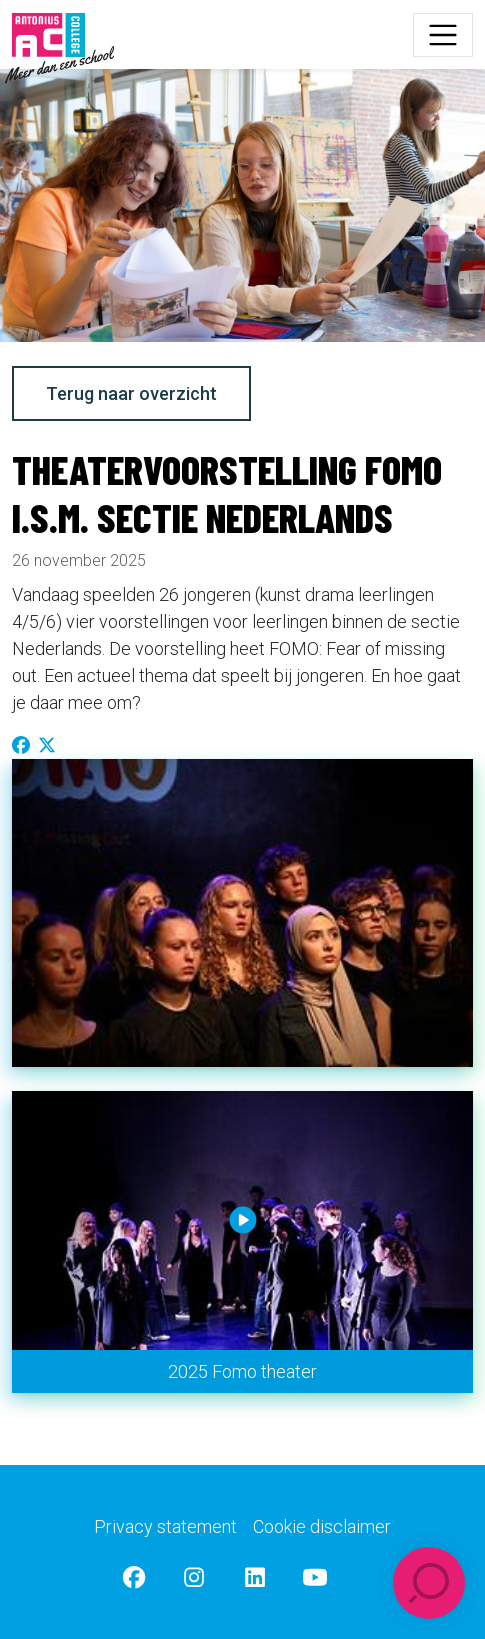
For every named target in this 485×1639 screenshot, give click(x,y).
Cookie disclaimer (322, 1526)
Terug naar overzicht (131, 393)
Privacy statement (165, 1526)
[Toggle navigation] (443, 35)
